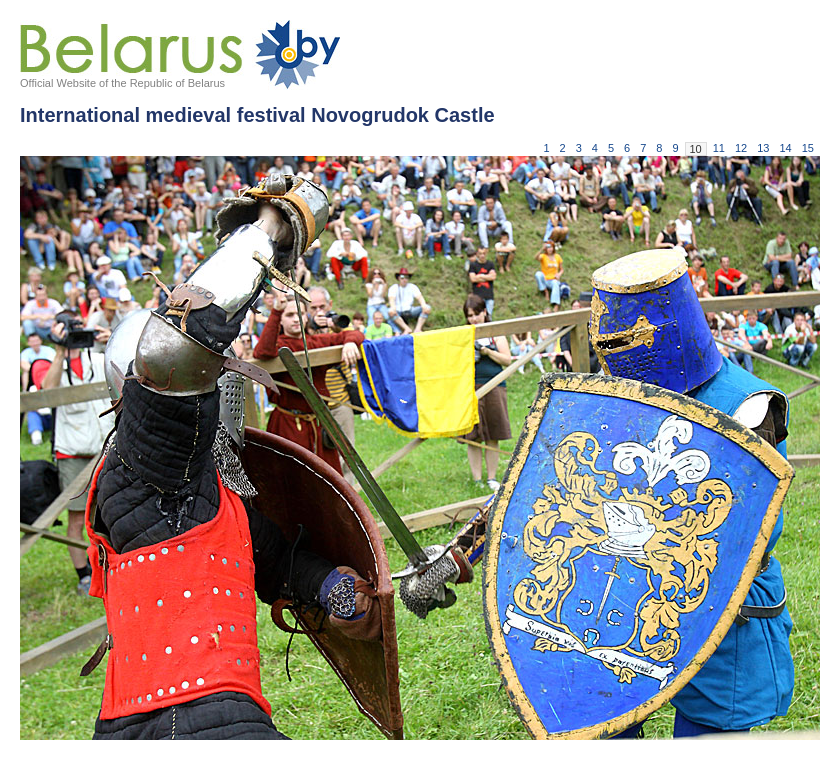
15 (808, 148)
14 (786, 148)
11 (719, 148)
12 (741, 148)
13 (763, 148)
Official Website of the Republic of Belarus (122, 83)
